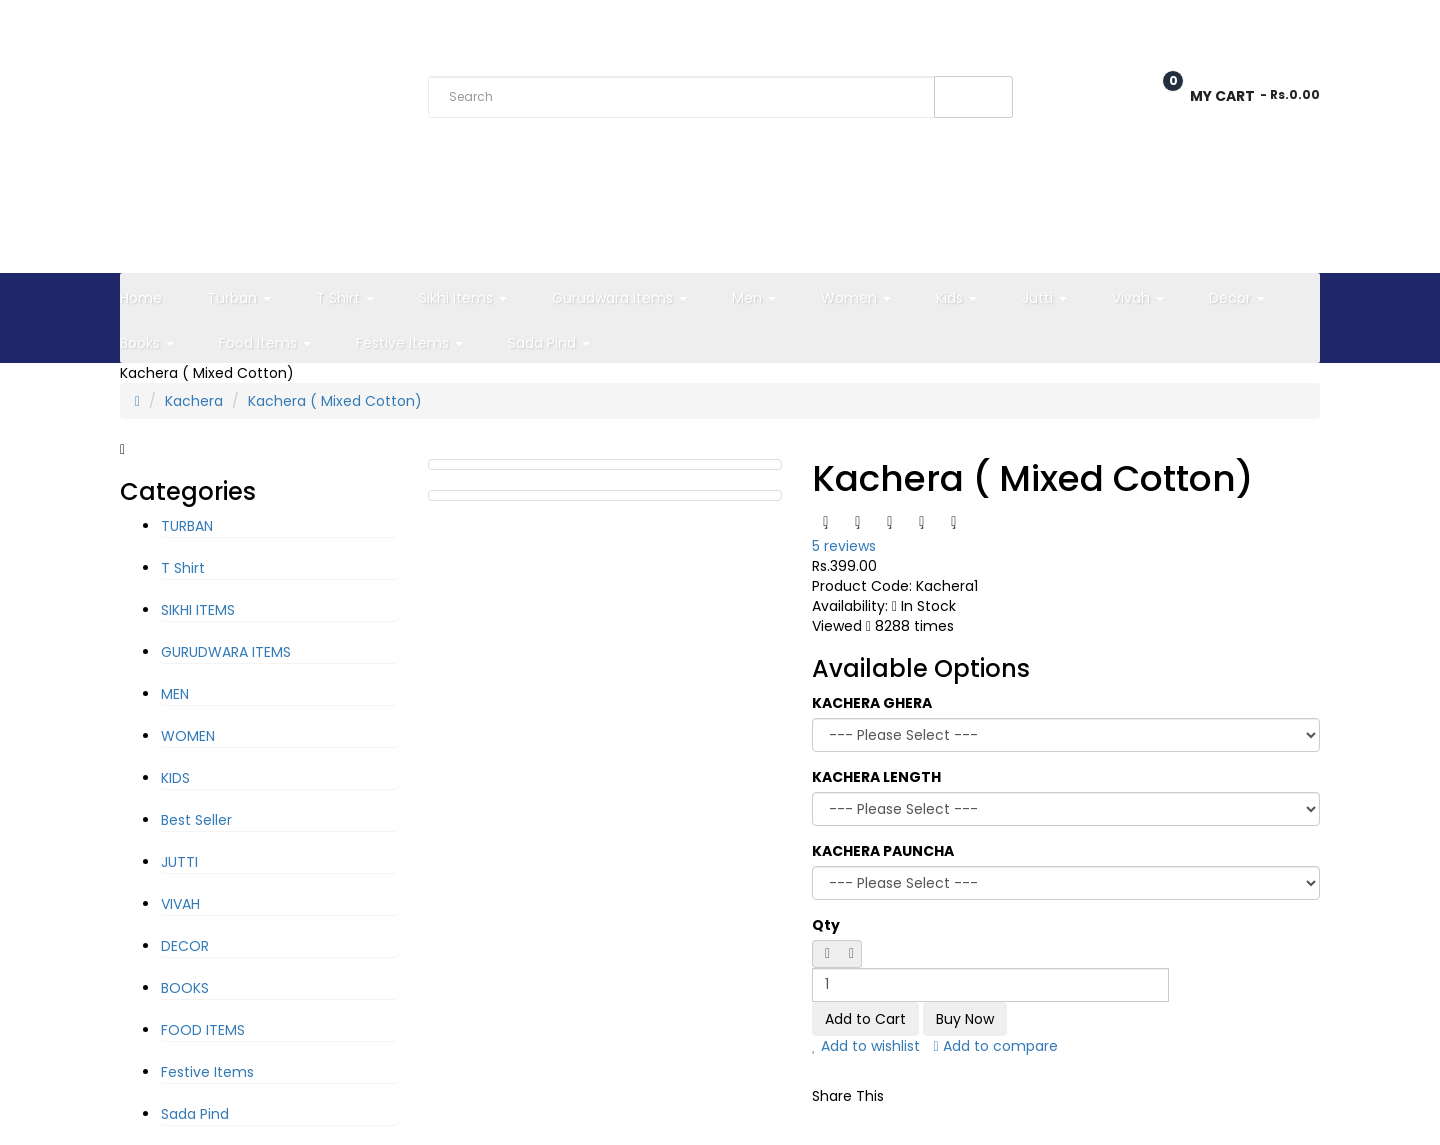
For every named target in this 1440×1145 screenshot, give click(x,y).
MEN (175, 694)
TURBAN (187, 526)
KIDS (175, 778)
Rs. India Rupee (172, 23)
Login (1300, 22)
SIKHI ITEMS (198, 610)
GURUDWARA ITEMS (226, 652)
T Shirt (183, 568)
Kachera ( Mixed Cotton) (335, 401)
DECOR (185, 946)
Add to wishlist (866, 1046)
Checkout (1203, 22)
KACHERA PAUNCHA (883, 851)
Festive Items (207, 1072)
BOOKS (185, 988)
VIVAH (180, 904)
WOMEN (188, 736)
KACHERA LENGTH (876, 777)
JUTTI (179, 862)
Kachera (194, 401)
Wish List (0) (1085, 22)
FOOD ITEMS (203, 1030)
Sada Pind (195, 1114)
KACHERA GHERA (872, 703)
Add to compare (996, 1046)
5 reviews (844, 546)
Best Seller (196, 820)
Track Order (398, 22)
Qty (826, 925)
